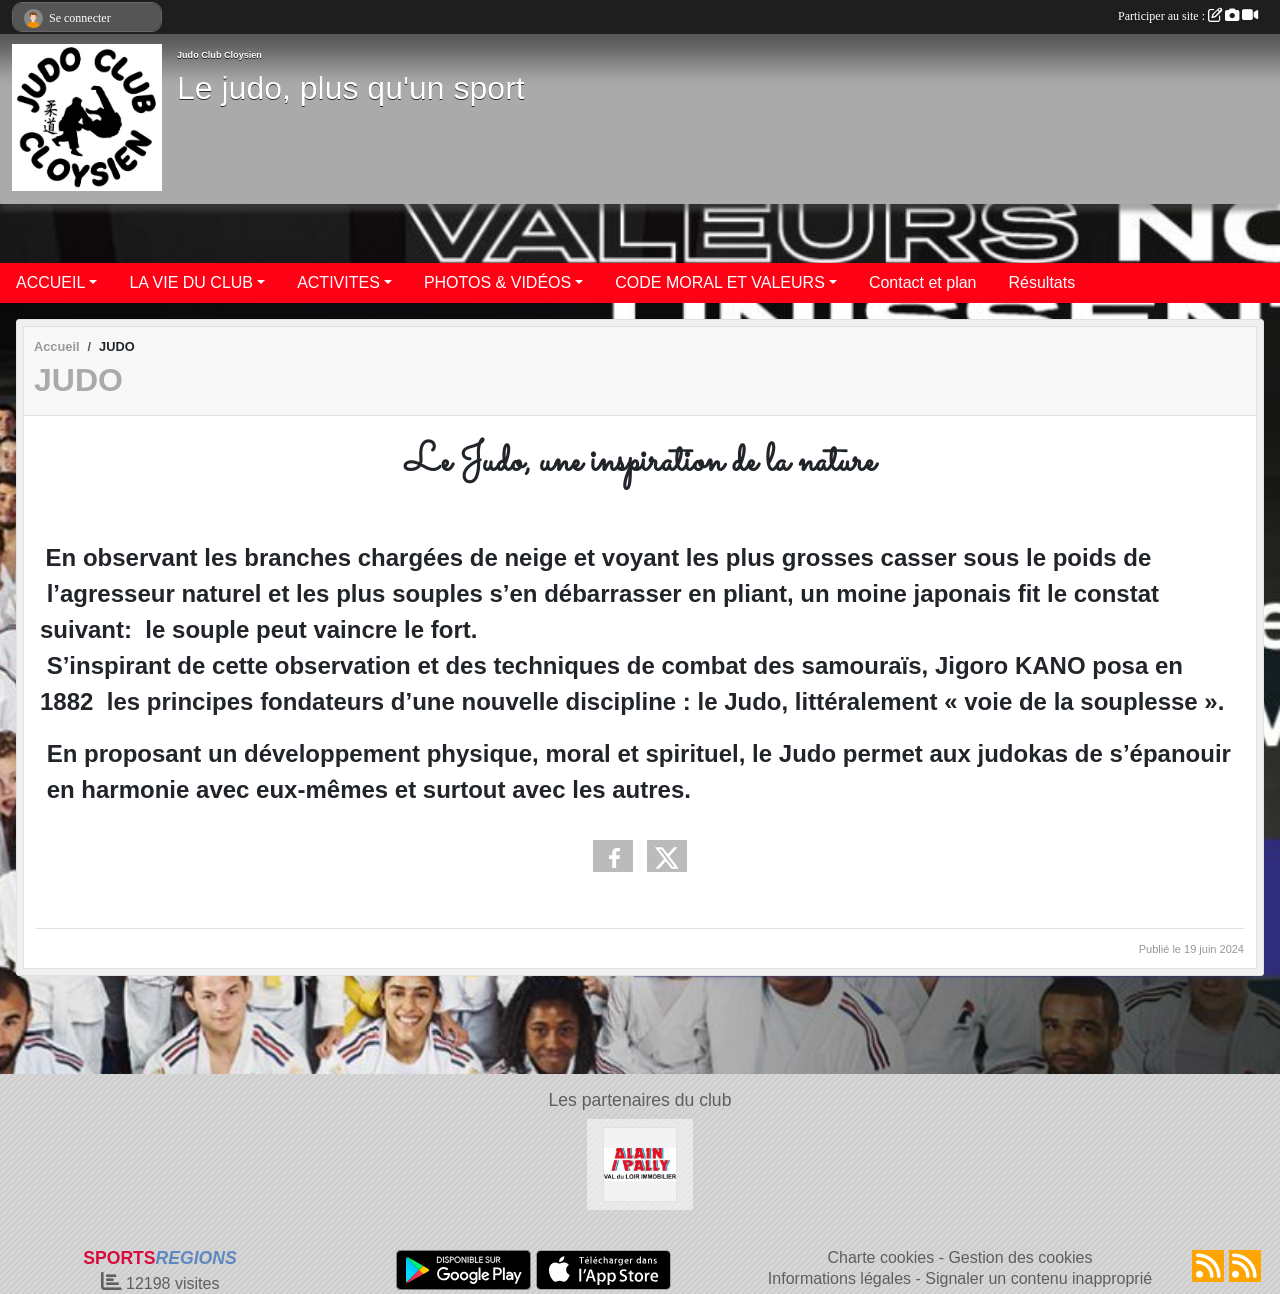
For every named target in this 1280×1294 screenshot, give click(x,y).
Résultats (1042, 282)
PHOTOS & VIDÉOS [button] (497, 282)
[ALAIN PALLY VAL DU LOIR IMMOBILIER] (640, 1163)
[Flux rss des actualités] (1208, 1266)
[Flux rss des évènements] (1245, 1266)
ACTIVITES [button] (338, 282)
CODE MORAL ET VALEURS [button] (720, 282)
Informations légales (839, 1278)
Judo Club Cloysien (219, 55)
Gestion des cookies (1020, 1257)
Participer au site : (1188, 16)
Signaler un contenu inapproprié (1038, 1278)
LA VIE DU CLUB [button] (191, 282)
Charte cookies (880, 1257)
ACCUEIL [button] (50, 282)
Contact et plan (923, 282)
